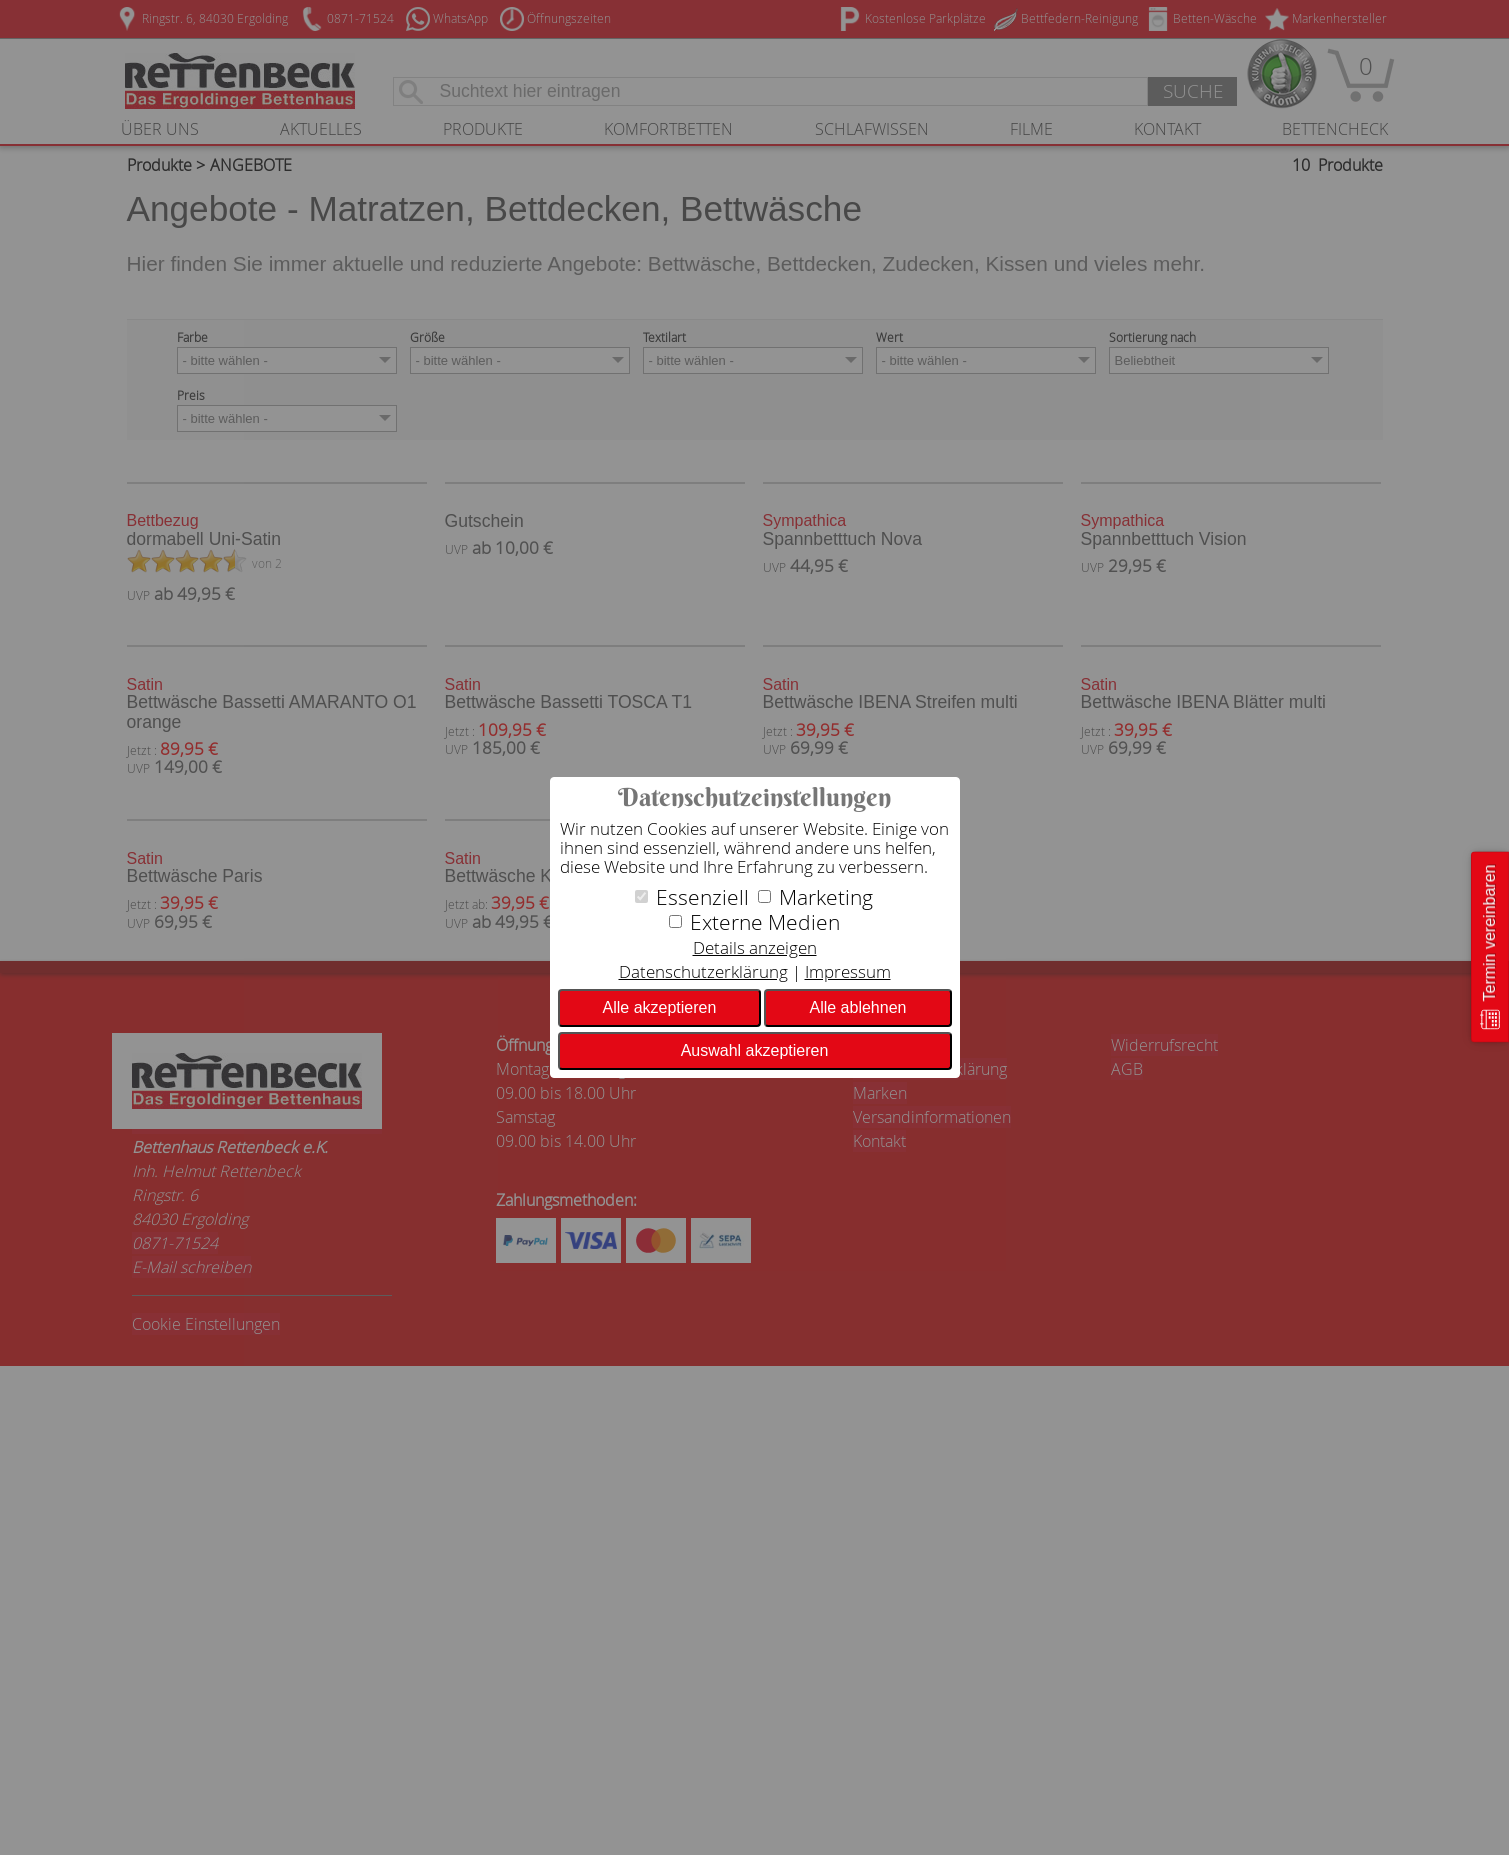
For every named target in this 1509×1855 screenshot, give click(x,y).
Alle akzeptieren (660, 1007)
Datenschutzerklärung (703, 971)
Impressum (848, 971)
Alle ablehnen (857, 1007)
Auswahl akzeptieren (755, 1050)
